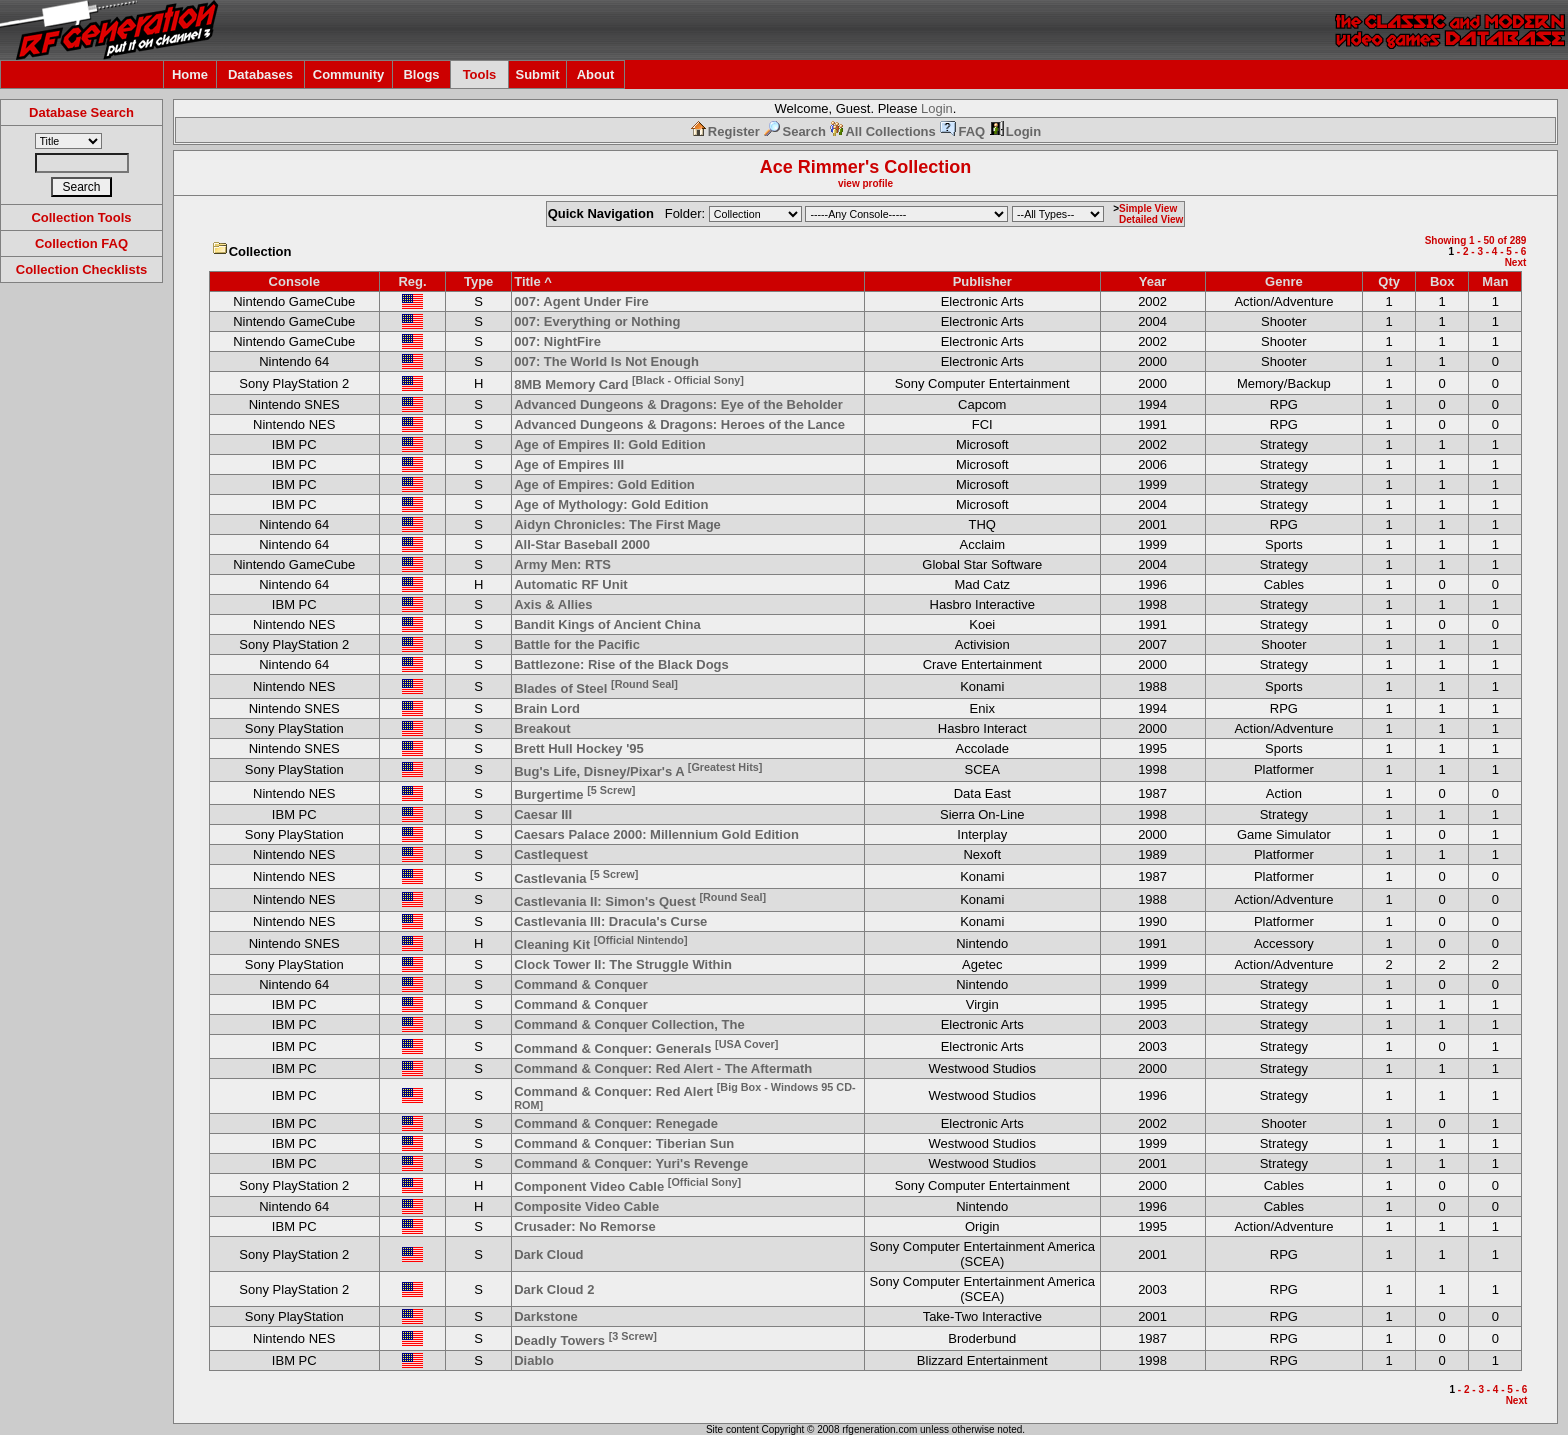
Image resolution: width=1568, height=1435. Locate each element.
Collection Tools (81, 217)
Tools (480, 74)
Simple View (1148, 208)
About (596, 74)
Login (937, 108)
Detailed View (1151, 219)
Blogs (421, 74)
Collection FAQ (81, 243)
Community (349, 74)
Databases (260, 74)
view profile (865, 183)
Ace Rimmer (812, 167)
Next (1516, 262)
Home (190, 74)
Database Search (81, 112)
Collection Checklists (81, 269)
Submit (537, 74)
